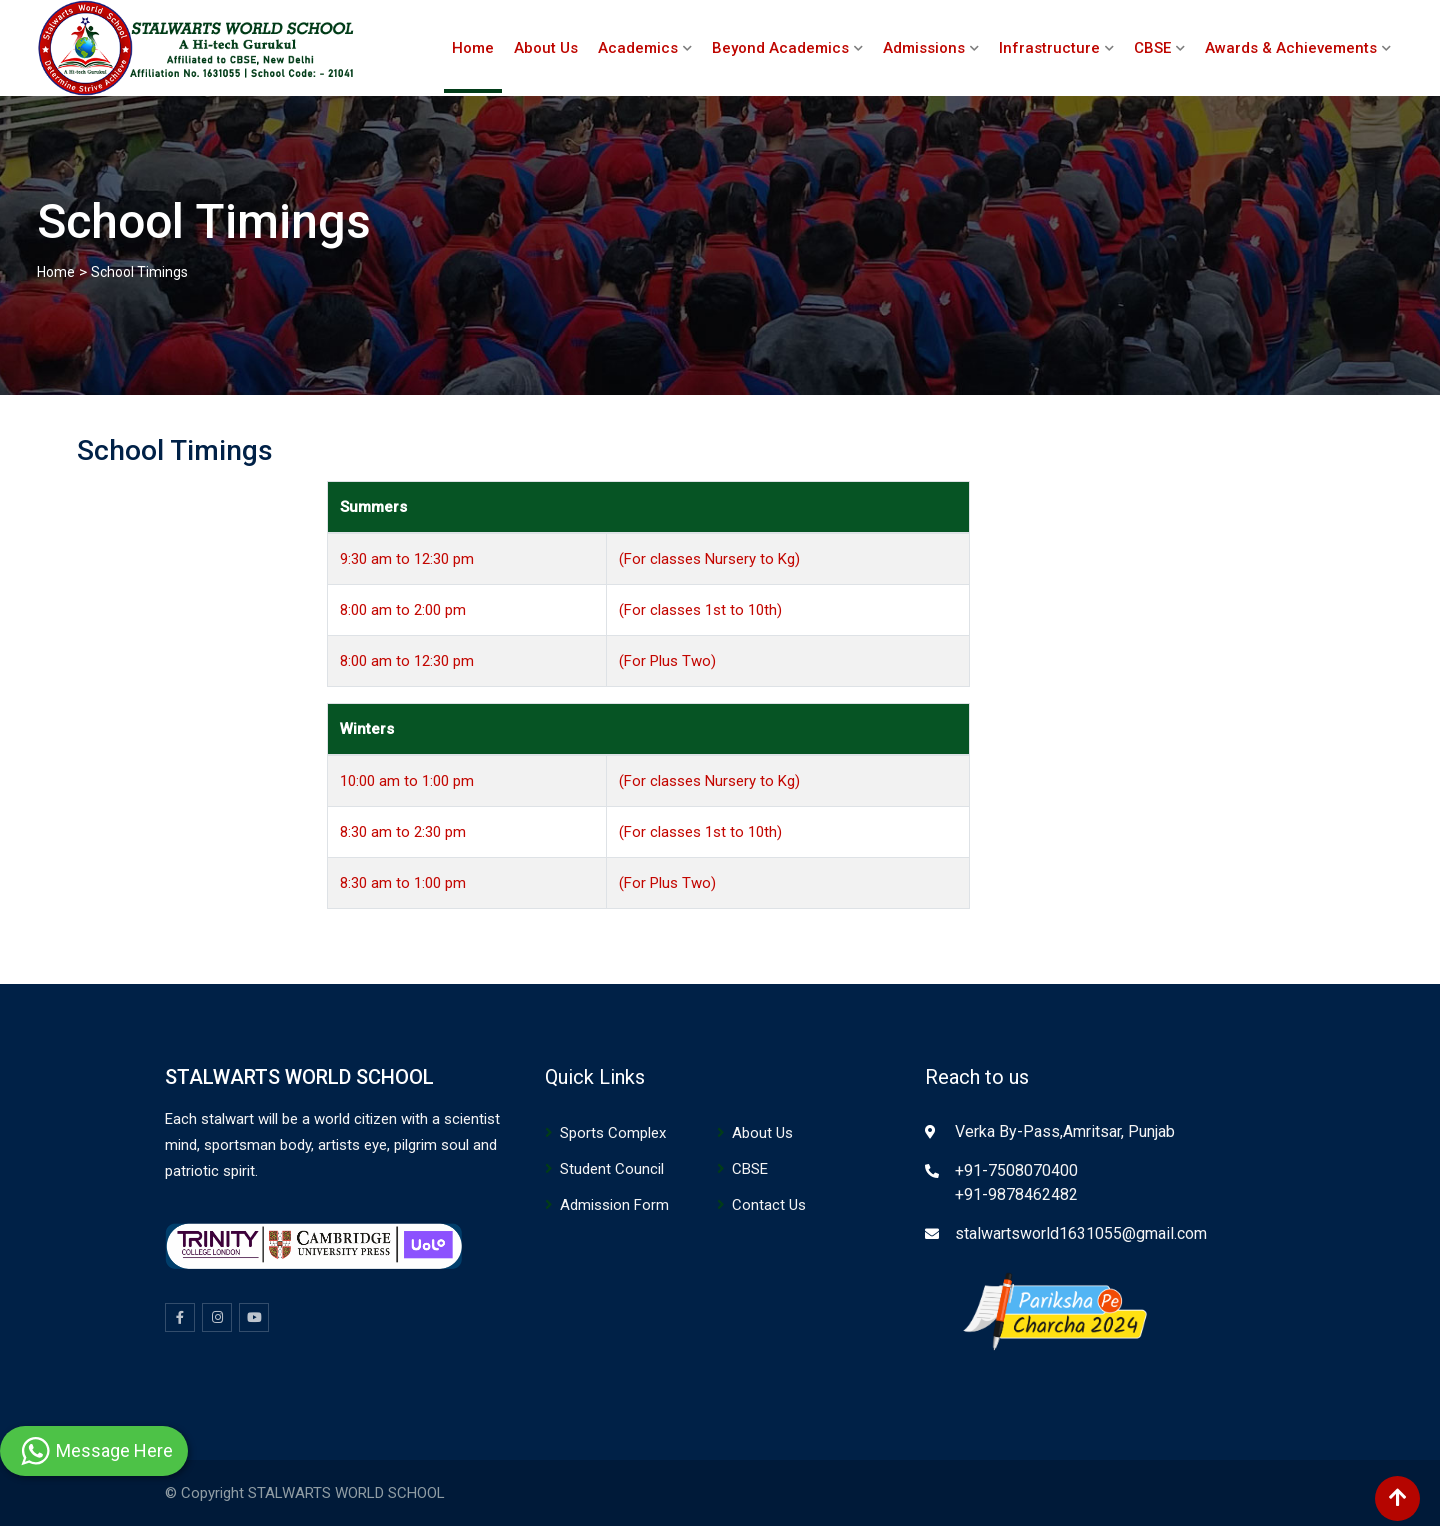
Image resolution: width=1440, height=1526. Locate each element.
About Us (546, 48)
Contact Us (769, 1205)
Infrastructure (1049, 48)
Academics (638, 48)
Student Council (612, 1169)
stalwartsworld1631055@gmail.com (1081, 1233)
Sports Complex (613, 1133)
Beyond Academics (780, 48)
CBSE (1152, 48)
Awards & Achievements (1291, 48)
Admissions (924, 48)
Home (473, 48)
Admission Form (614, 1205)
